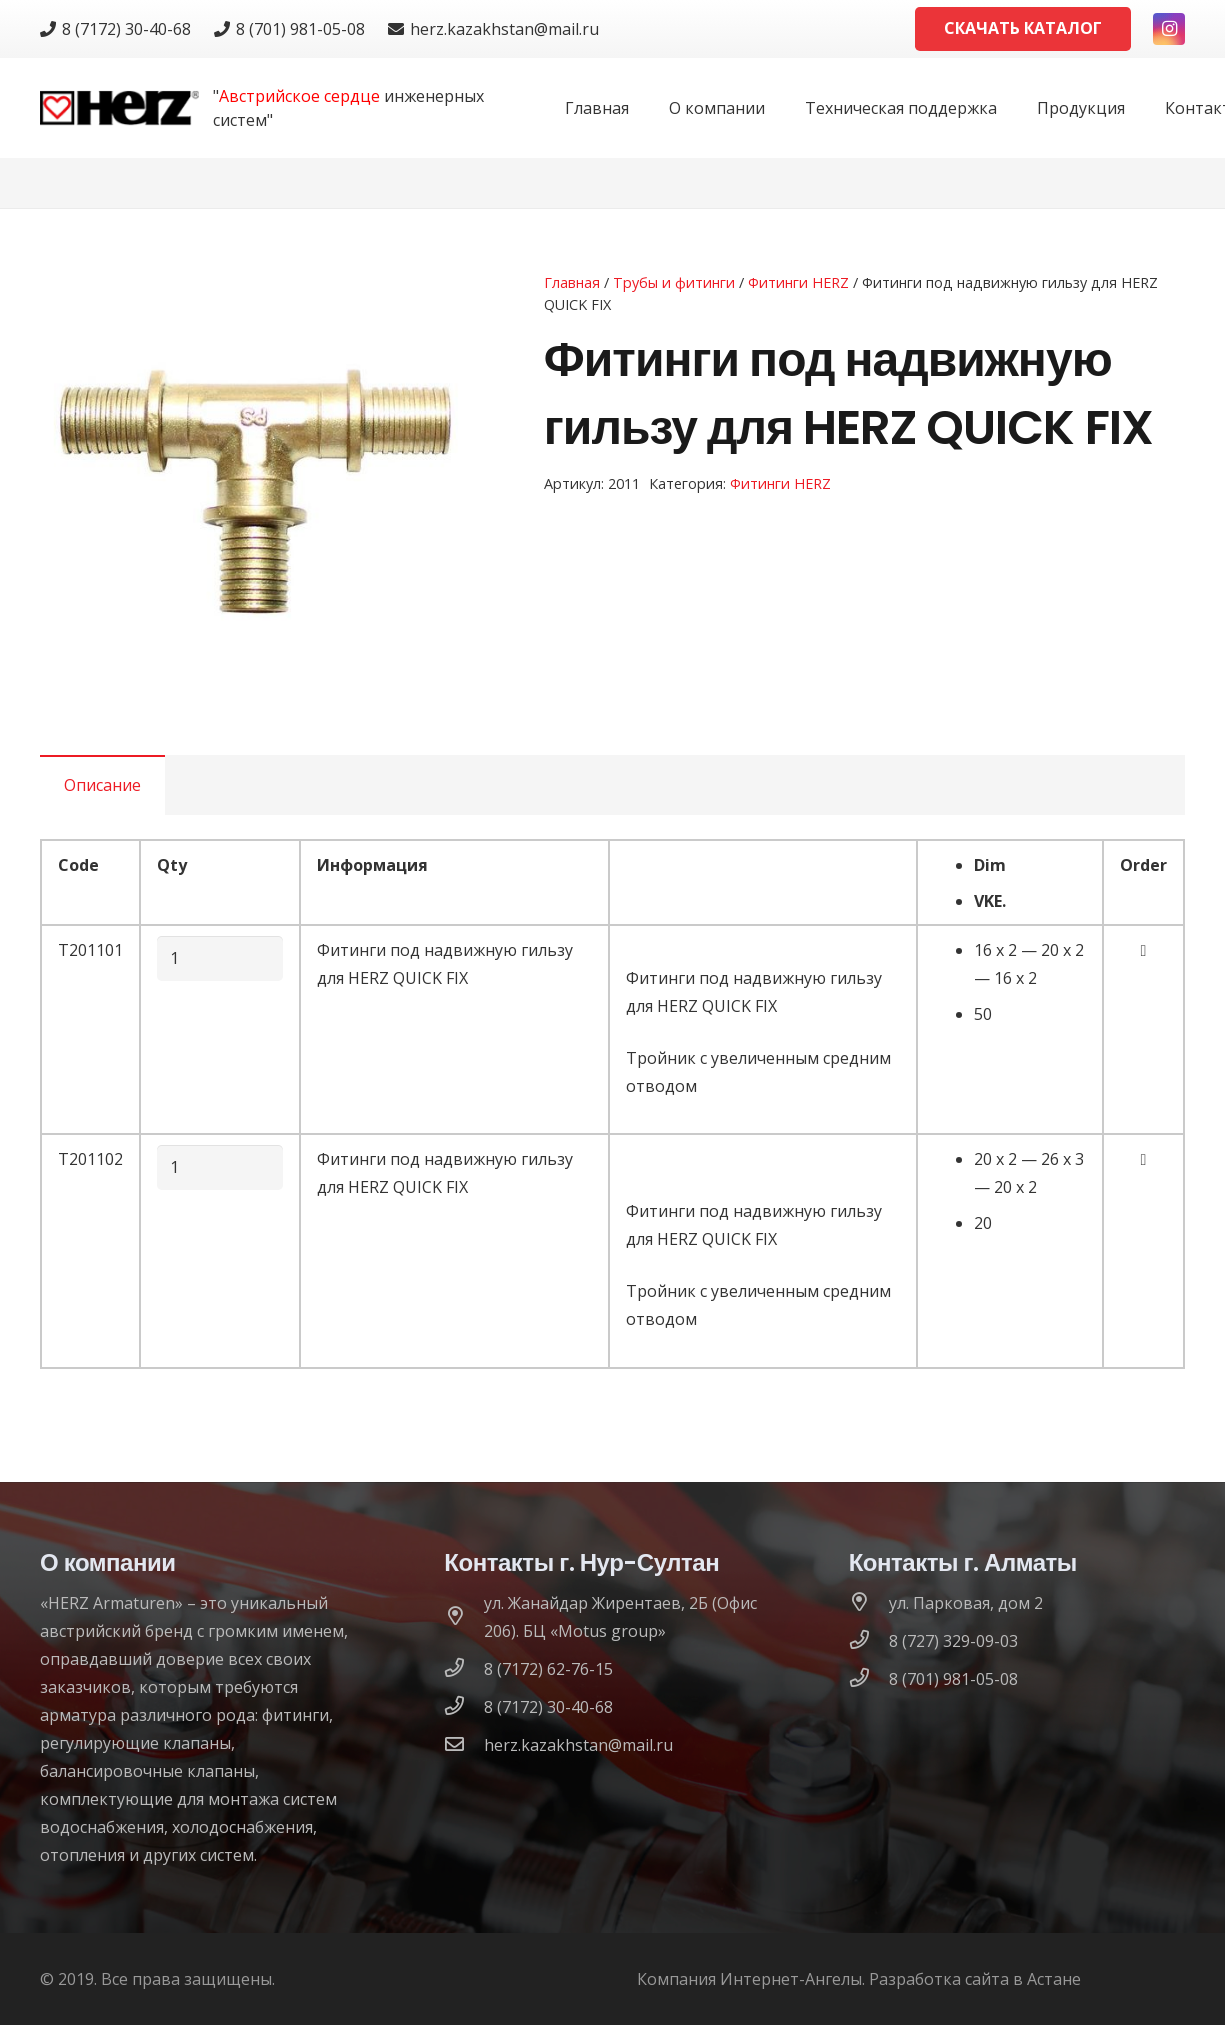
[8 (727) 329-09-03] (869, 1641)
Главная (572, 282)
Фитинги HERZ (798, 282)
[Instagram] (1169, 29)
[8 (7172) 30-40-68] (464, 1707)
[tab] (102, 785)
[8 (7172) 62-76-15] (464, 1669)
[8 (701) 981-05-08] (869, 1679)
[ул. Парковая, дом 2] (869, 1603)
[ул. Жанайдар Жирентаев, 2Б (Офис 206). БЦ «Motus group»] (464, 1617)
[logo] (119, 108)
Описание (102, 785)
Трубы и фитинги (674, 282)
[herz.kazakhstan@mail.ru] (464, 1745)
